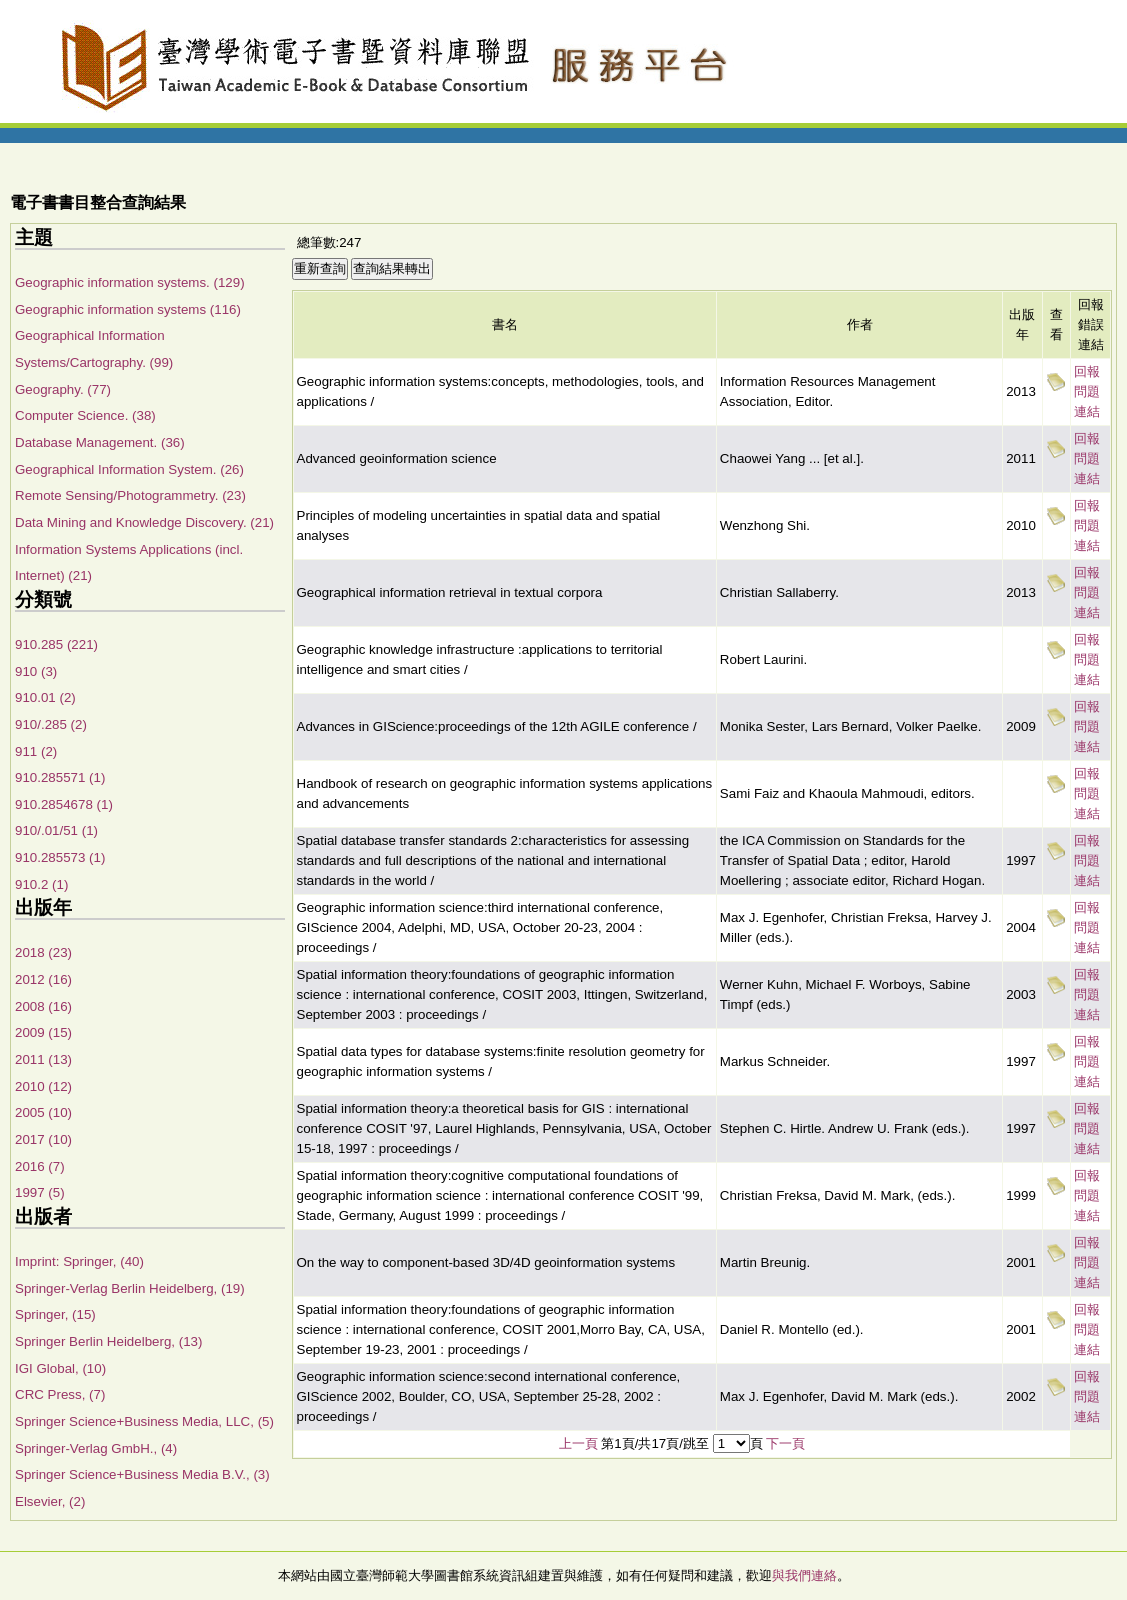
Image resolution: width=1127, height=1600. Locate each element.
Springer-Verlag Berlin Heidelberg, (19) (130, 1288)
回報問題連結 (1087, 391)
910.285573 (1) (60, 857)
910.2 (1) (41, 884)
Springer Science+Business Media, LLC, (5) (144, 1421)
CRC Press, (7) (60, 1394)
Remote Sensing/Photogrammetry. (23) (130, 495)
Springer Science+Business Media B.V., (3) (142, 1474)
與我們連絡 (804, 1575)
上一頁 (578, 1443)
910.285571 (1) (60, 777)
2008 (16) (43, 1006)
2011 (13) (43, 1059)
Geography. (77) (63, 389)
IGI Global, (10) (60, 1368)
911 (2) (36, 751)
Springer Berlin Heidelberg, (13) (108, 1341)
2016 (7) (40, 1166)
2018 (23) (43, 952)
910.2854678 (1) (64, 804)
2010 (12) (43, 1086)
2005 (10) (43, 1112)
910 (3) (36, 671)
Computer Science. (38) (85, 415)
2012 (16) (43, 979)
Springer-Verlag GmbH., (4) (96, 1448)
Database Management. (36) (100, 442)
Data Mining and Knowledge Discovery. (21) (144, 522)
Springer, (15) (55, 1314)
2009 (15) (43, 1032)
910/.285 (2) (51, 724)
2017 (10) (43, 1139)
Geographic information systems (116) (128, 309)
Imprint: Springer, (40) (79, 1261)
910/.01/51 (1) (56, 830)
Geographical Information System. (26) (129, 469)
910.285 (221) (56, 644)
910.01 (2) (45, 697)
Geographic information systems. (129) (130, 282)
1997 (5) (40, 1192)
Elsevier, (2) (50, 1501)
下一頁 (785, 1443)
